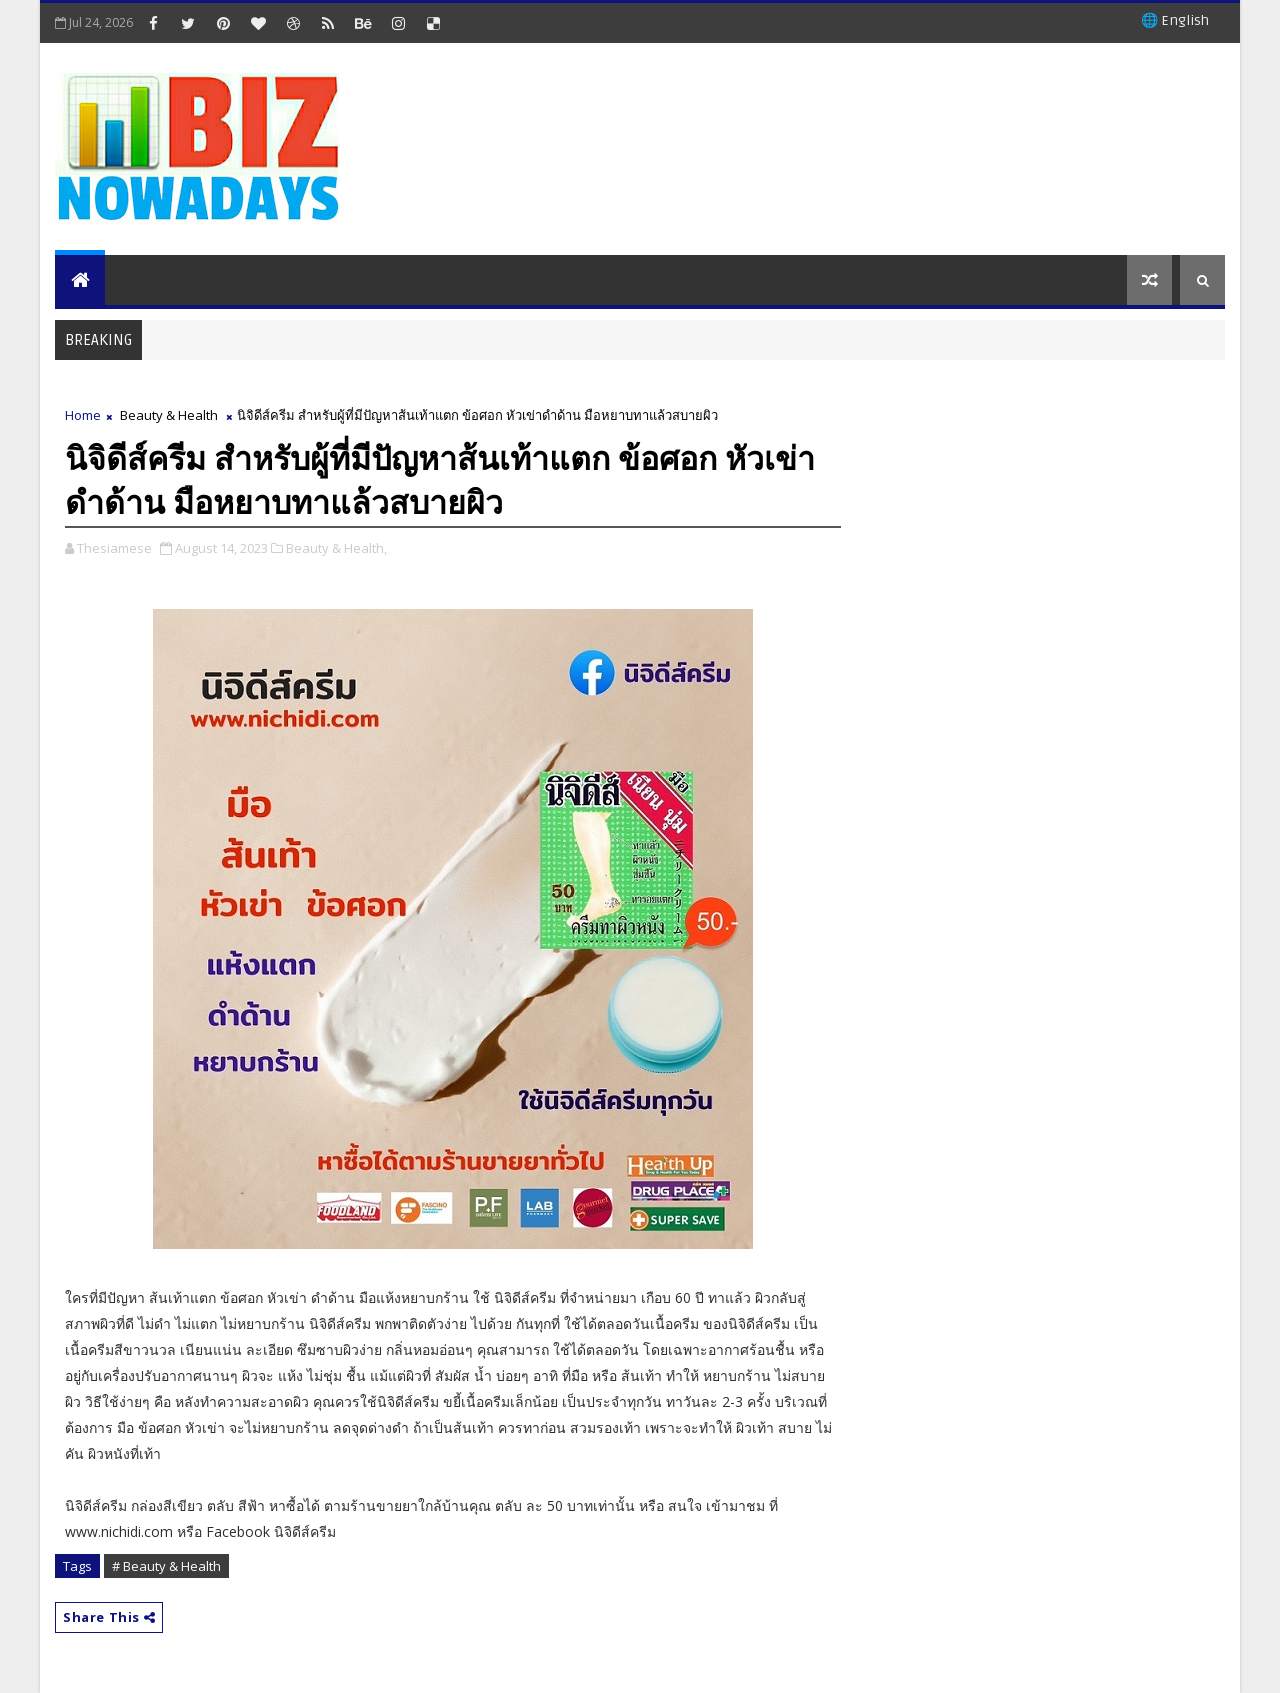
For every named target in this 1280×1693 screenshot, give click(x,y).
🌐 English (1175, 20)
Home (83, 415)
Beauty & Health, (336, 548)
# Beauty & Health (166, 1566)
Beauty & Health (169, 415)
